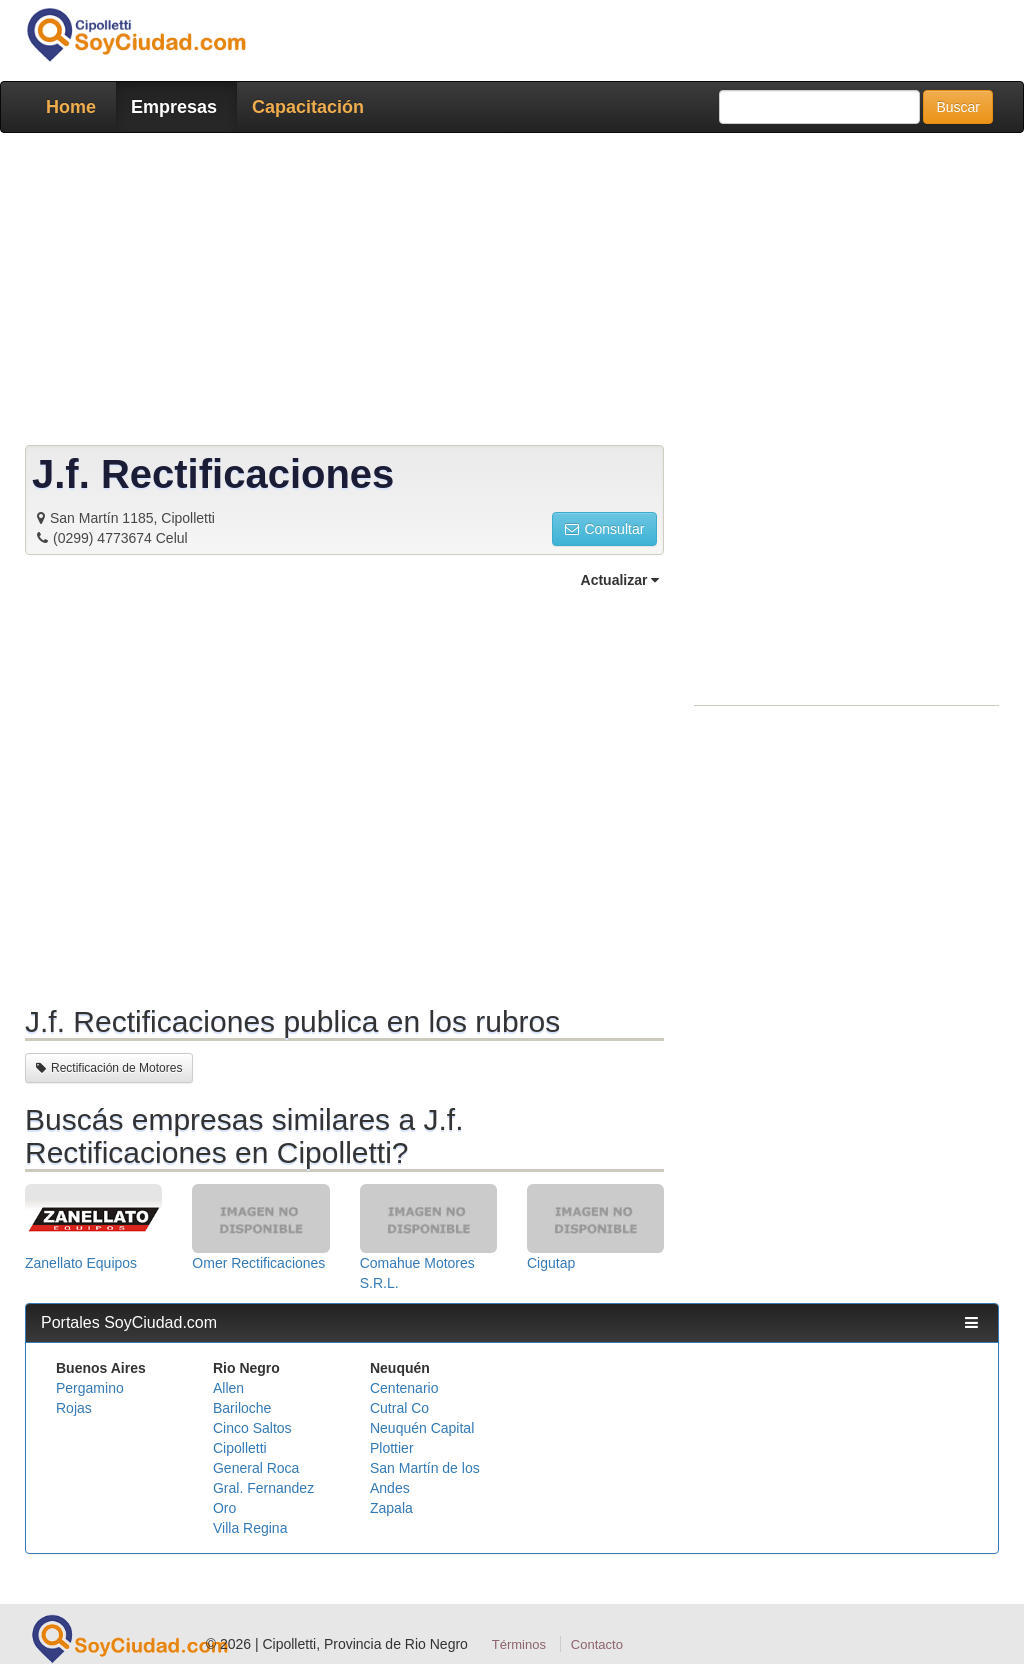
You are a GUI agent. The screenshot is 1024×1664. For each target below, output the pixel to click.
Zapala (391, 1508)
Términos (519, 1644)
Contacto (597, 1644)
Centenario (404, 1388)
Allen (228, 1388)
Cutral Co (399, 1408)
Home (71, 107)
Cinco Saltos (252, 1428)
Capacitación (308, 107)
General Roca (256, 1468)
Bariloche (242, 1408)
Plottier (392, 1448)
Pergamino (90, 1388)
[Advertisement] (512, 293)
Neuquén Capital (422, 1428)
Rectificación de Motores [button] (109, 1068)
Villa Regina (250, 1528)
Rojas (74, 1408)
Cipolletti (240, 1448)
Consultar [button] (604, 529)
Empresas (174, 107)
